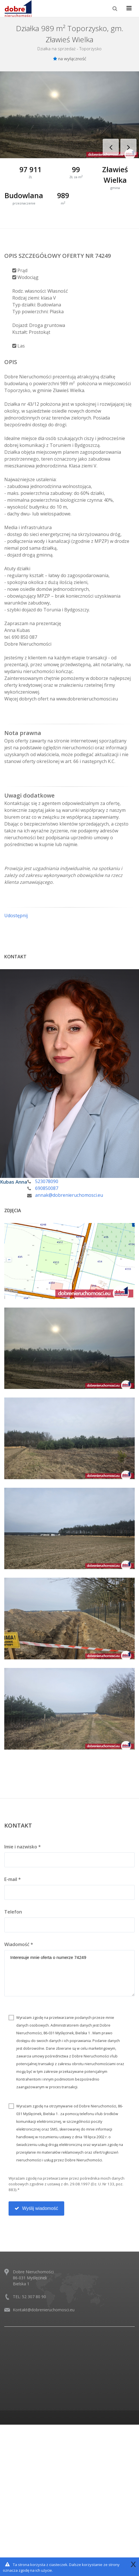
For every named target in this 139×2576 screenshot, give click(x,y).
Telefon (13, 1912)
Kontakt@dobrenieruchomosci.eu (43, 2309)
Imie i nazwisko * (22, 1847)
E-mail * (12, 1879)
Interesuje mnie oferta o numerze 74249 (69, 1973)
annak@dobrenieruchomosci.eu (69, 1195)
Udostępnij (16, 915)
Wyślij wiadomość (36, 2208)
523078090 (46, 1181)
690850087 (46, 1188)
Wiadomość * (18, 1944)
